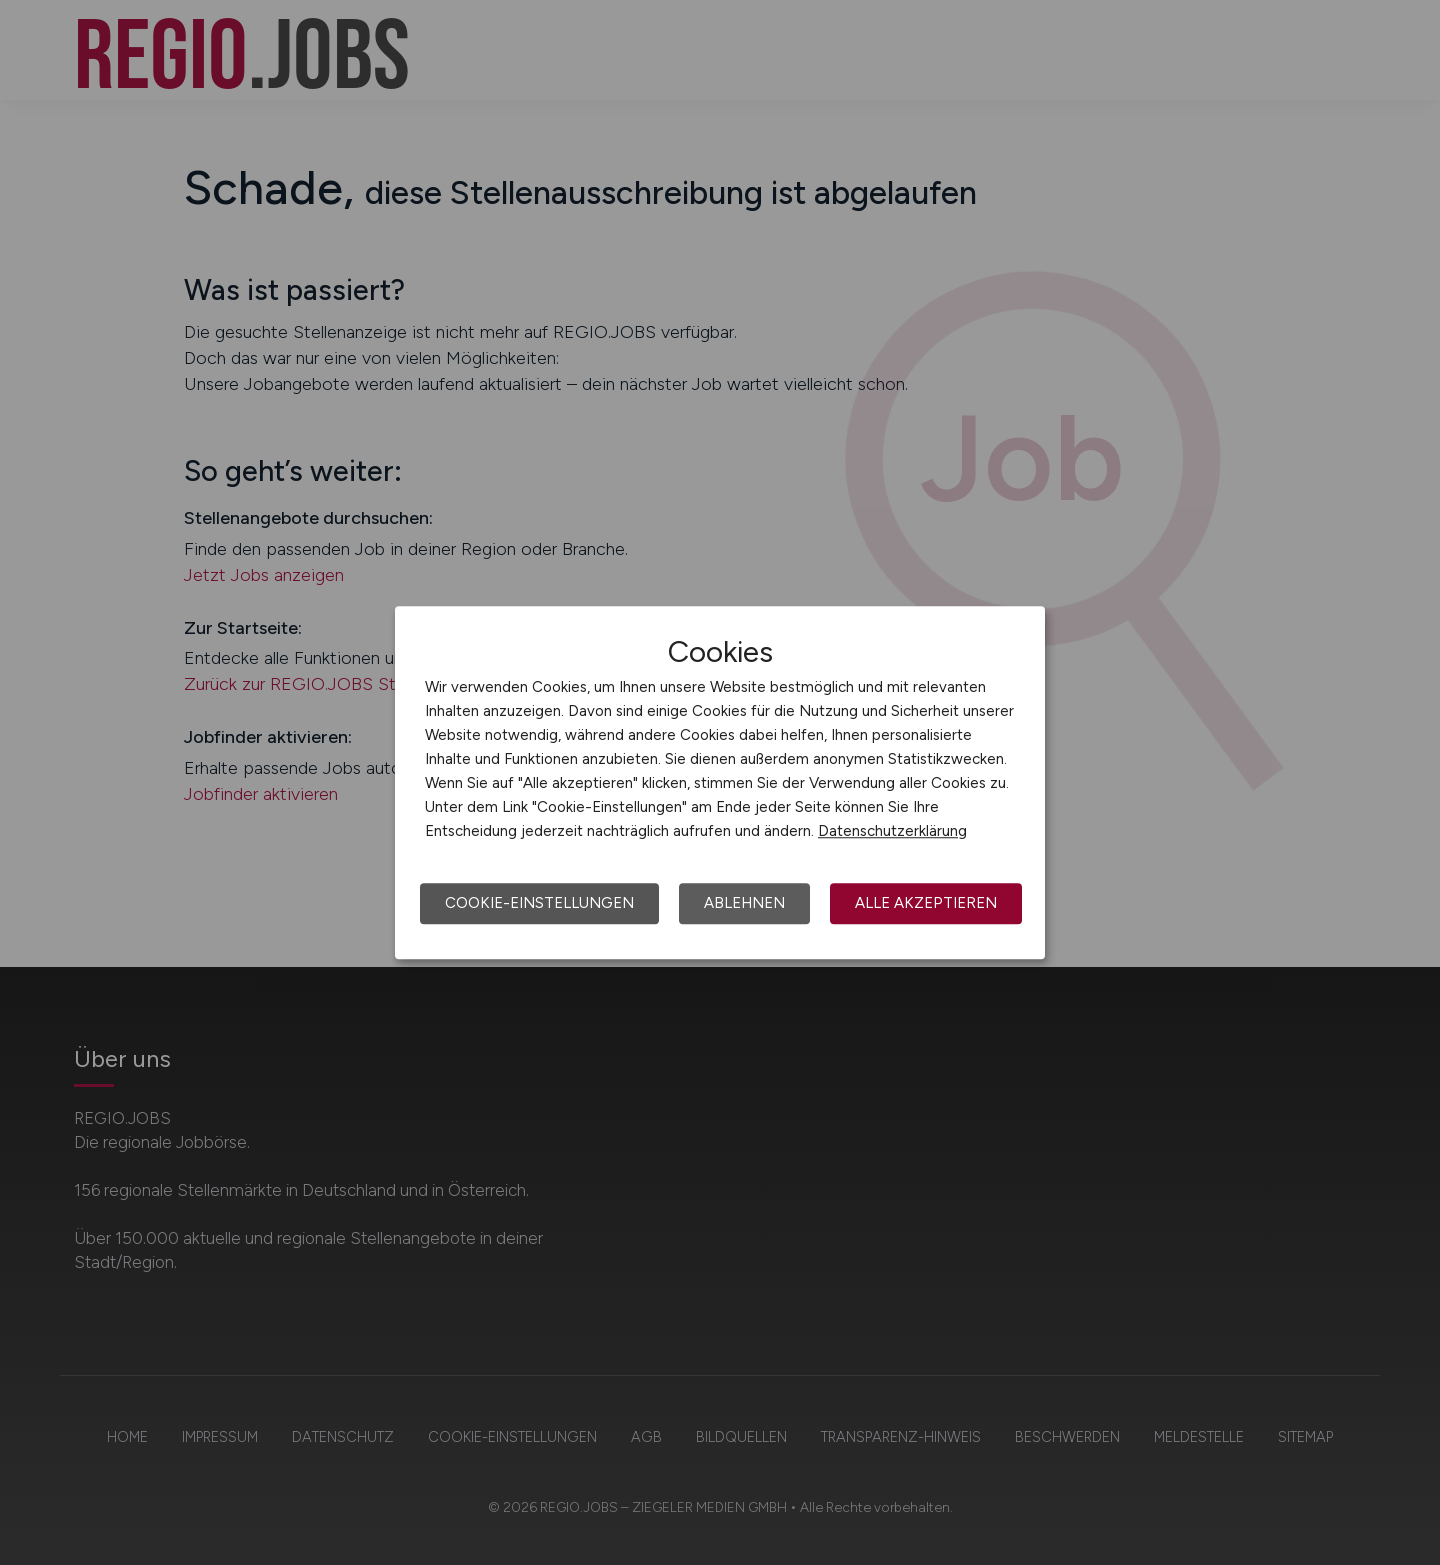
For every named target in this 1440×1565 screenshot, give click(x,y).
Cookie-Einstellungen (539, 903)
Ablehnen (744, 903)
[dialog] (720, 783)
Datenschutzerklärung (892, 831)
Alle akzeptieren (926, 903)
